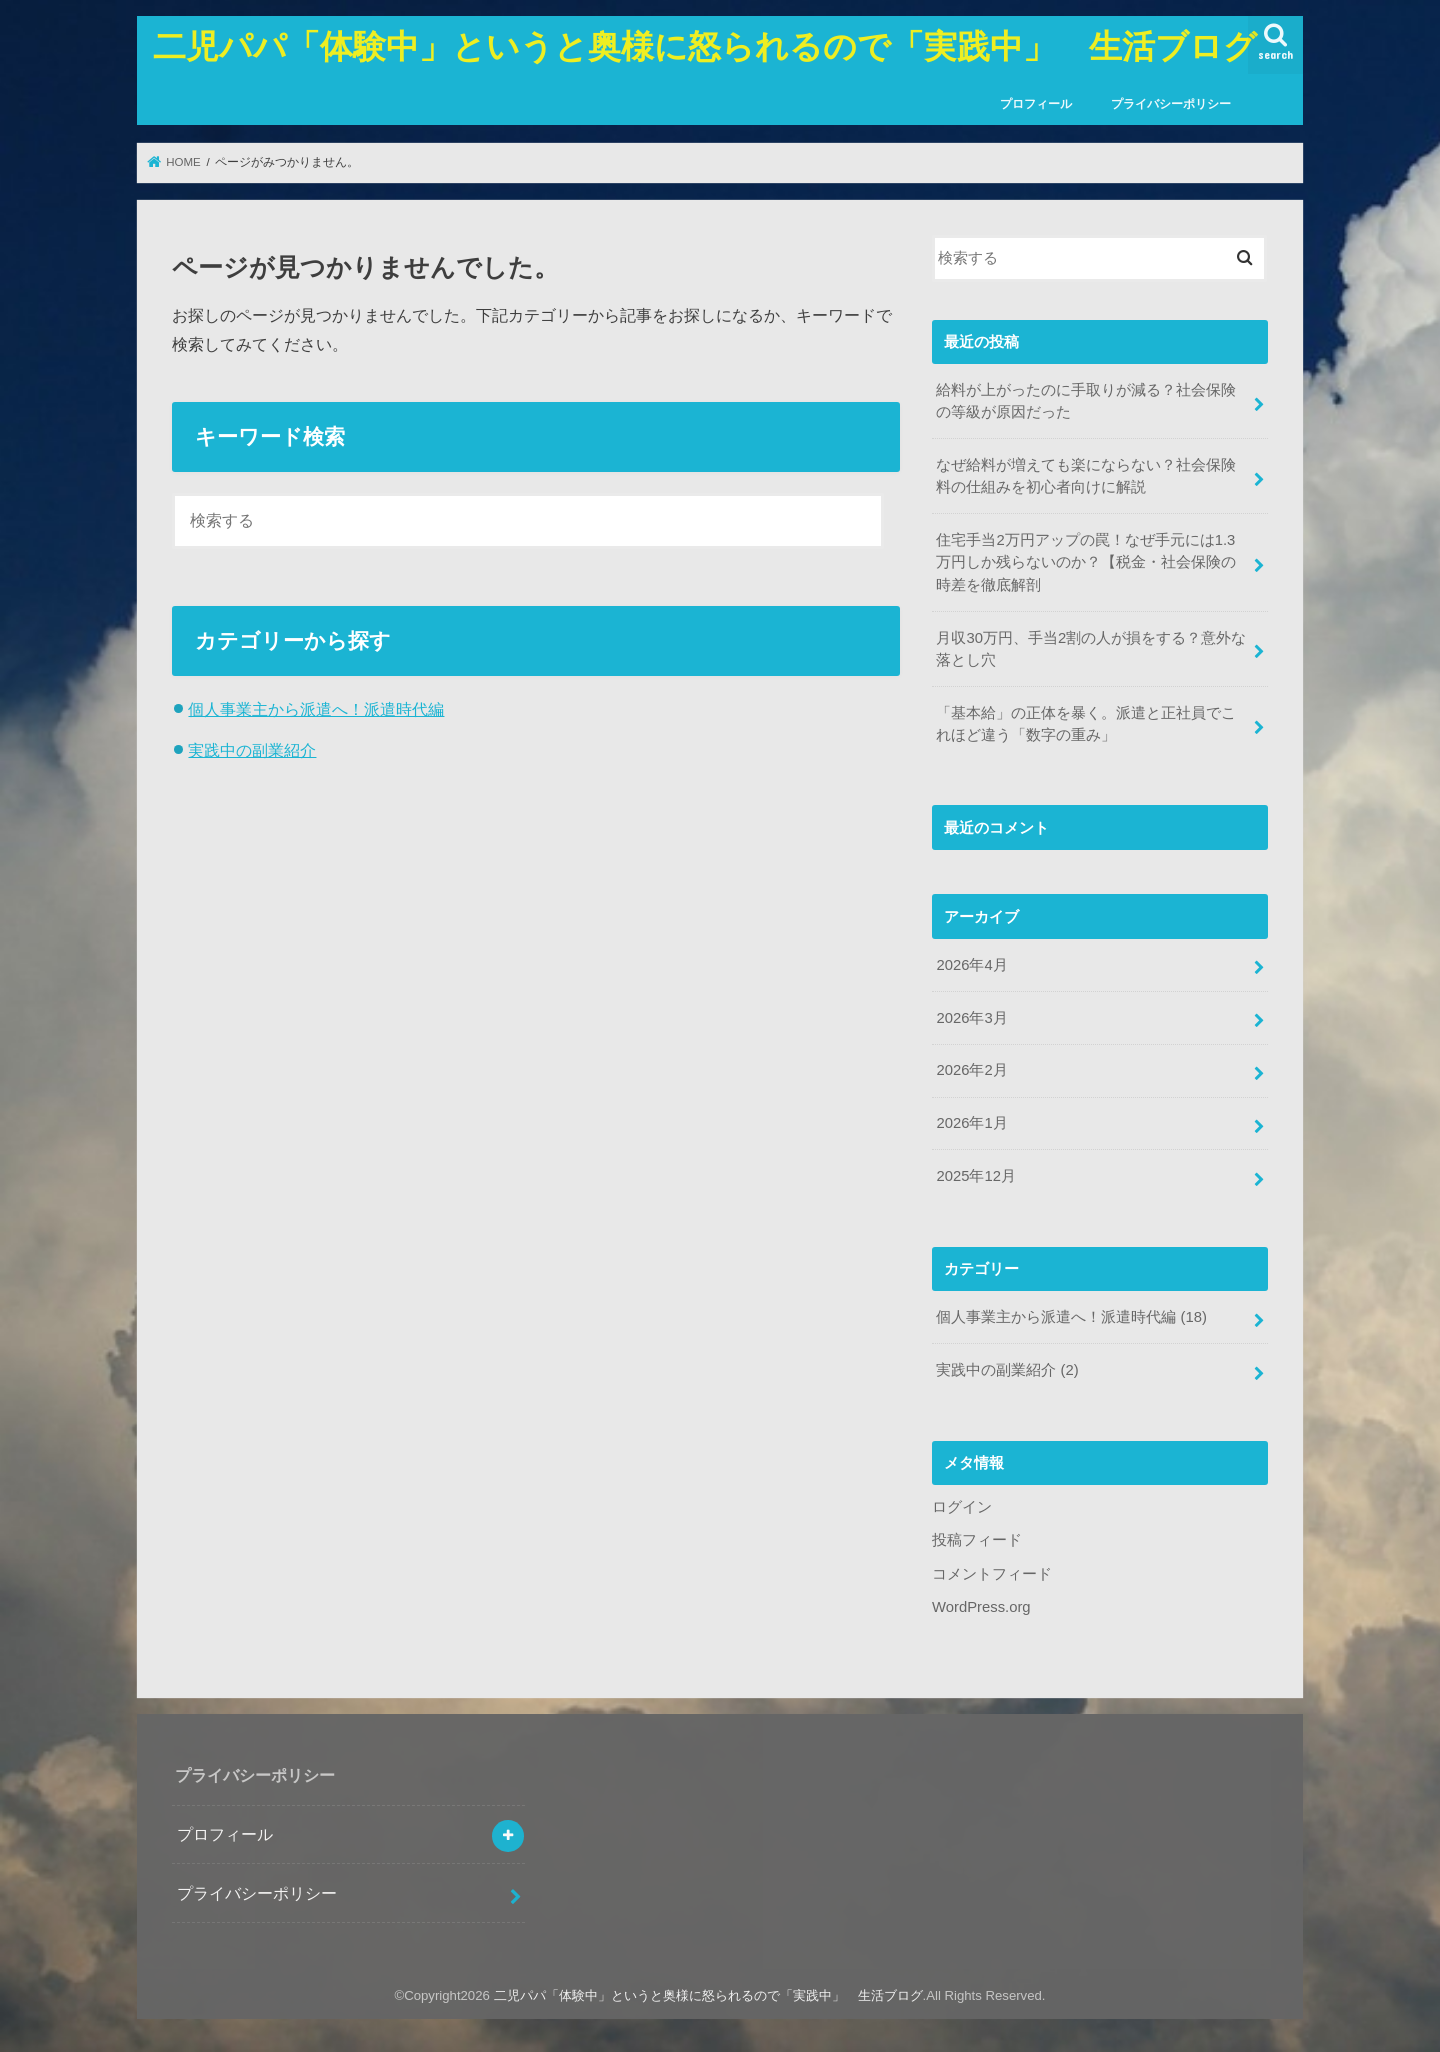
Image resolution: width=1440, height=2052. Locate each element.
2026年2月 (971, 1070)
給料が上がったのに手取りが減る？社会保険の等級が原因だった (1086, 401)
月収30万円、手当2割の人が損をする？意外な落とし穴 (1091, 649)
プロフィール (1036, 104)
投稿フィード (977, 1540)
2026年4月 (971, 965)
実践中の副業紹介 (252, 750)
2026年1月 (971, 1123)
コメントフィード (992, 1574)
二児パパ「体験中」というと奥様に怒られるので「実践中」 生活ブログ (705, 45)
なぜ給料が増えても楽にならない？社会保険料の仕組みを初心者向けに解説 (1086, 476)
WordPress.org (981, 1607)
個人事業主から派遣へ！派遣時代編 (316, 709)
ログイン (962, 1507)
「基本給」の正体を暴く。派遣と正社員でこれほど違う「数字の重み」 (1086, 724)
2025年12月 (975, 1176)
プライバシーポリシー (1171, 104)
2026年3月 (971, 1018)
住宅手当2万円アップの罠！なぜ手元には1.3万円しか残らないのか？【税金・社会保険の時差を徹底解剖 (1086, 562)
